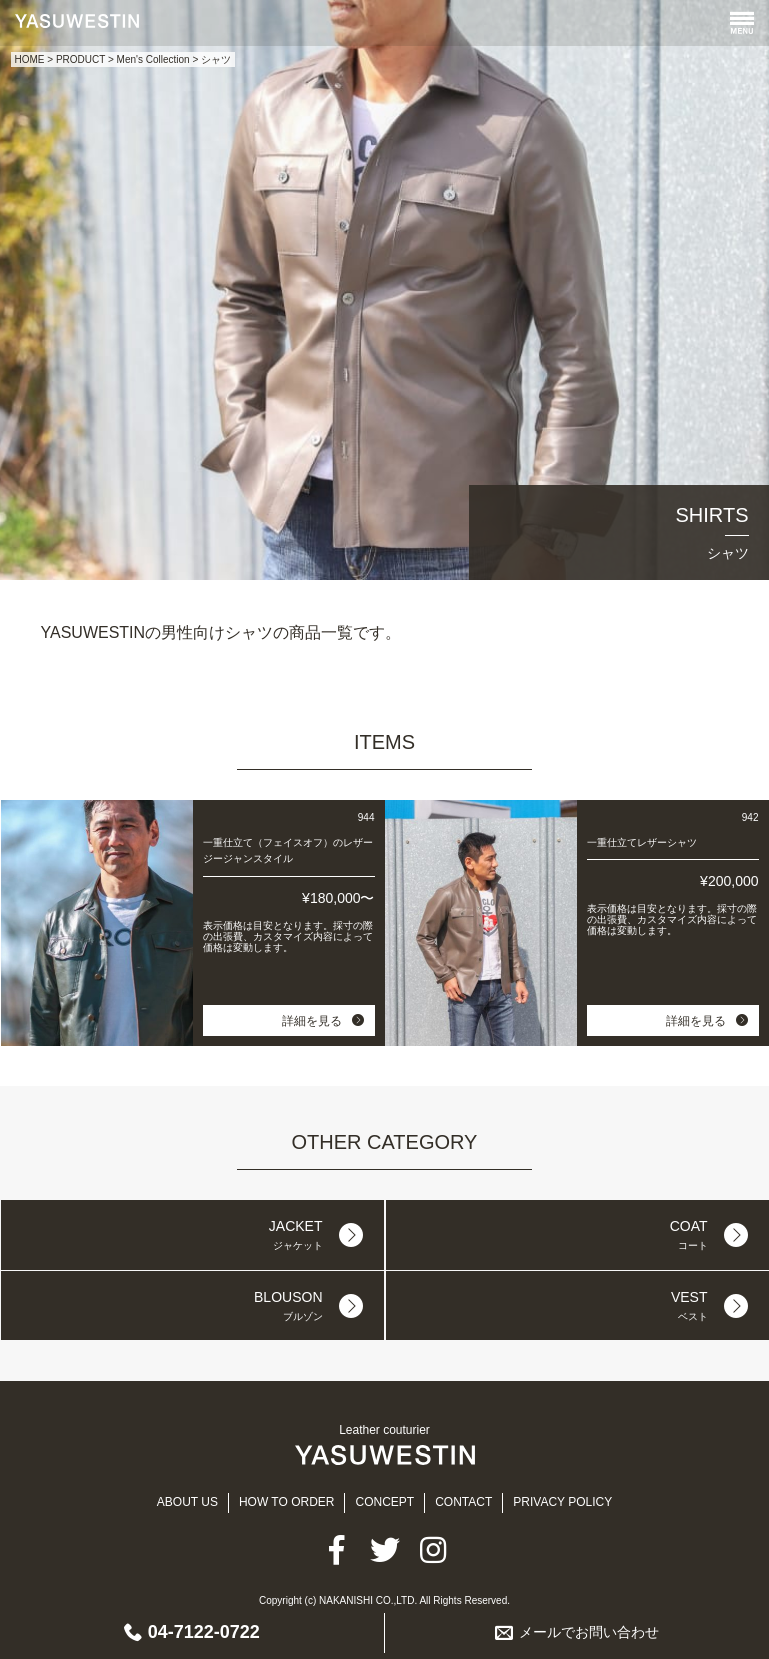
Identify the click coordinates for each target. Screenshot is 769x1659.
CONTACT (463, 1502)
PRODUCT (80, 59)
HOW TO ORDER (287, 1502)
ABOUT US (187, 1502)
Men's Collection (153, 59)
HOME (30, 59)
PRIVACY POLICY (562, 1502)
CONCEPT (384, 1502)
